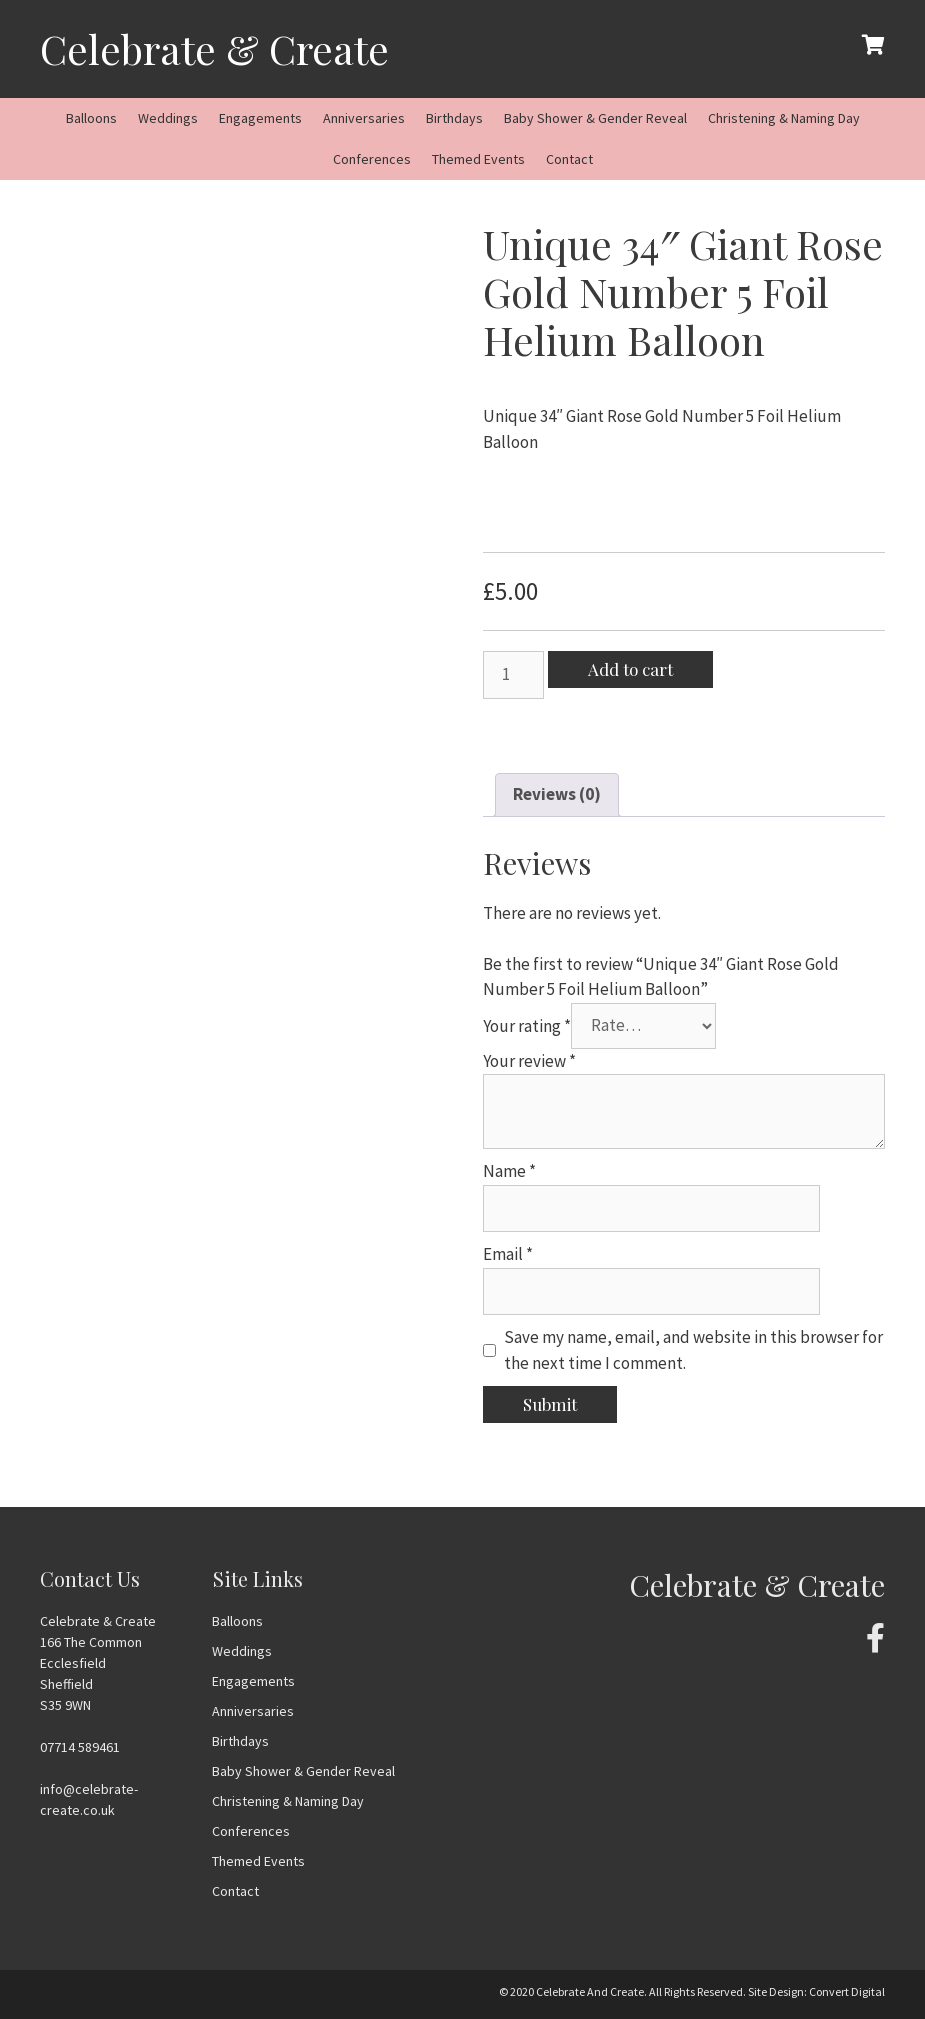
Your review (529, 1061)
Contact (569, 159)
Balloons (91, 118)
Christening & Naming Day (784, 118)
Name (509, 1171)
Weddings (168, 118)
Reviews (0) (557, 794)
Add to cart (630, 669)
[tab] (557, 795)
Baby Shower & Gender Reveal (595, 118)
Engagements (260, 118)
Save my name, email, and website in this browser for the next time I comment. (693, 1350)
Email (508, 1254)
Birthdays (454, 118)
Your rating (527, 1025)
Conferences (372, 159)
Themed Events (478, 159)
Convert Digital (847, 1991)
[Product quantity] (514, 675)
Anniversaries (364, 118)
